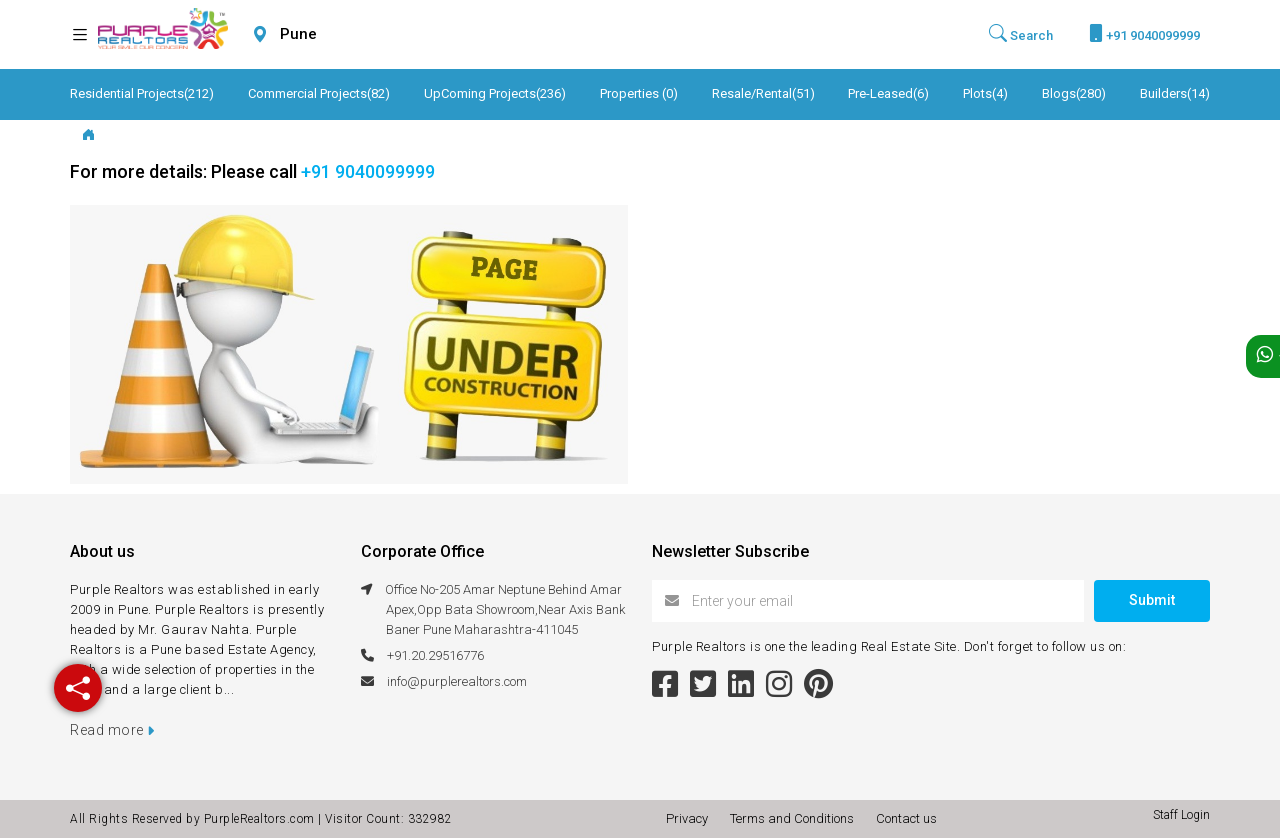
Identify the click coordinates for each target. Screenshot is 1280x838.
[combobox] (346, 34)
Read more (112, 730)
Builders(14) (1175, 93)
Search (1021, 34)
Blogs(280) (1074, 93)
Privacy (690, 818)
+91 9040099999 (1144, 33)
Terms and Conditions (795, 818)
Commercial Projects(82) (319, 93)
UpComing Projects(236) (495, 93)
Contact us (906, 818)
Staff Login (1181, 815)
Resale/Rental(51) (763, 93)
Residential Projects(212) (142, 93)
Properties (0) (639, 93)
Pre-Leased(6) (888, 93)
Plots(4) (985, 93)
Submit (1152, 600)
